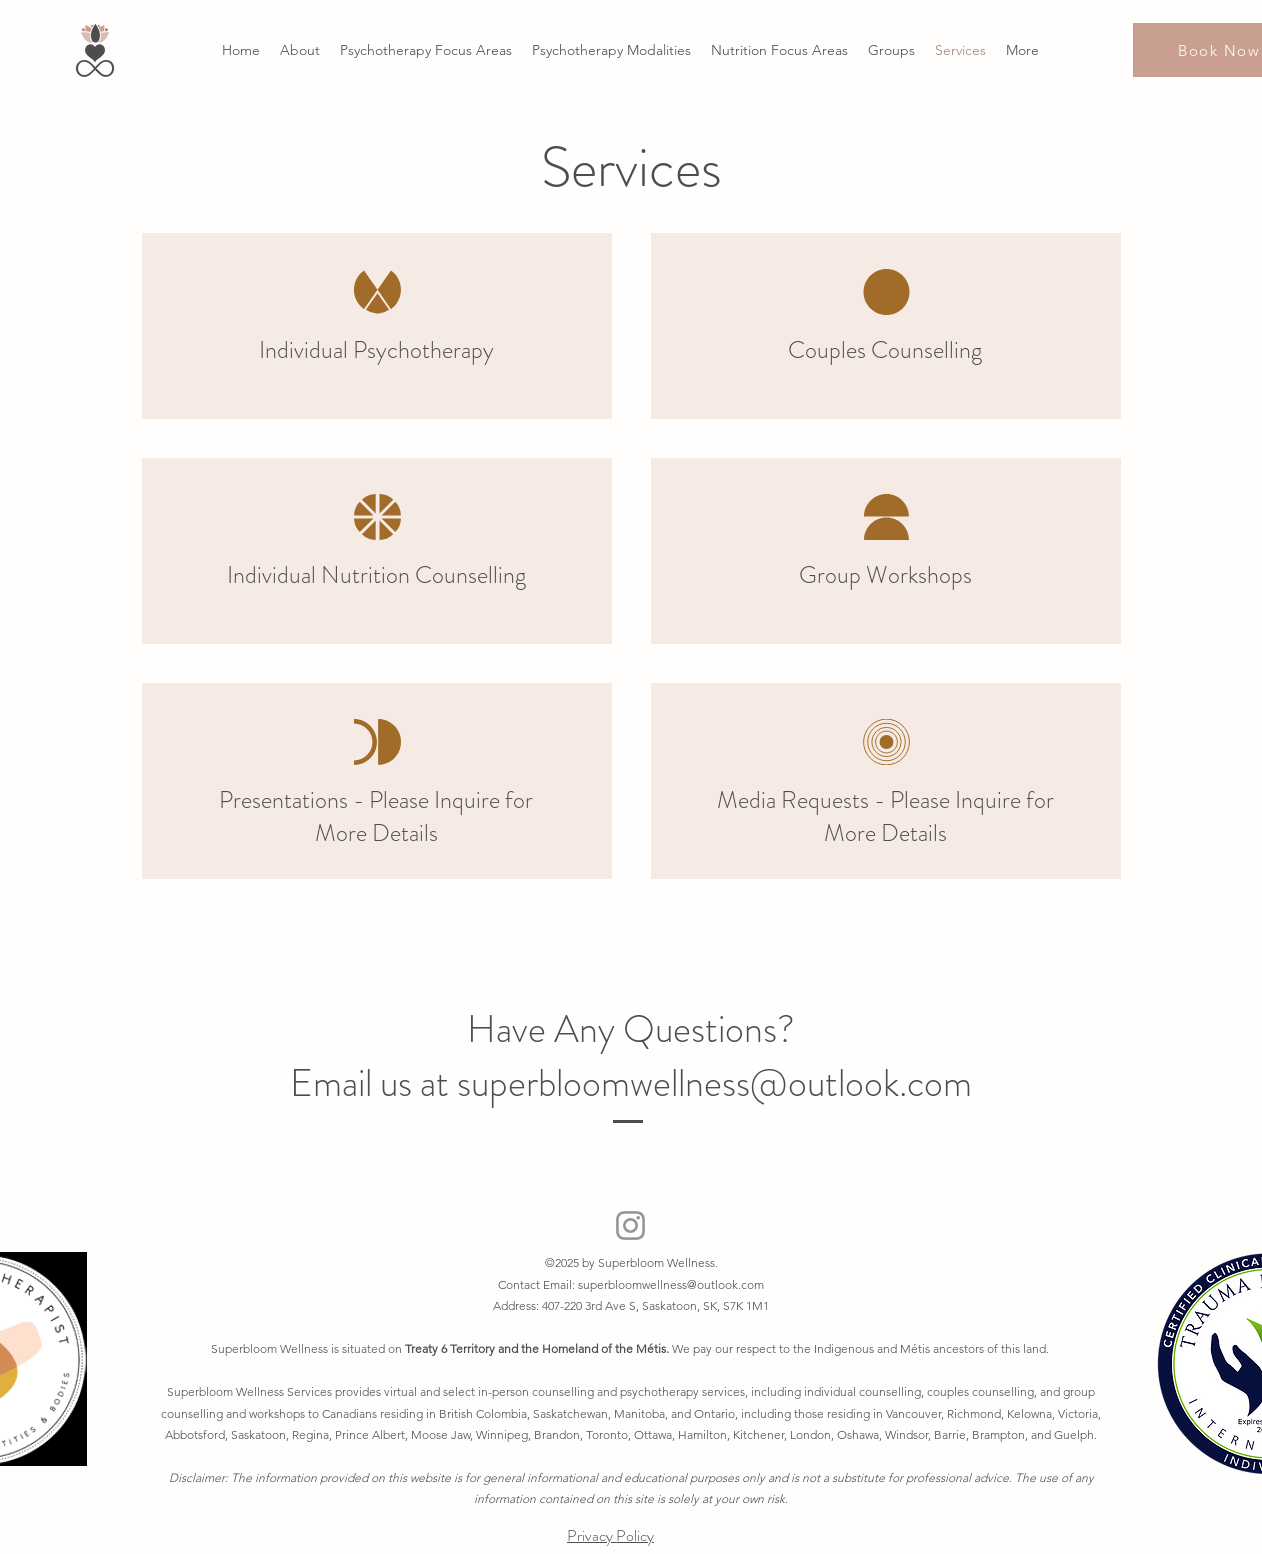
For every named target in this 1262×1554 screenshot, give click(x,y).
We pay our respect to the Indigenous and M (791, 1348)
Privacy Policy (610, 1535)
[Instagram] (630, 1225)
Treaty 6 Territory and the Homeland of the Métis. (538, 1348)
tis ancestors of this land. (985, 1348)
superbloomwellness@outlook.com (671, 1284)
